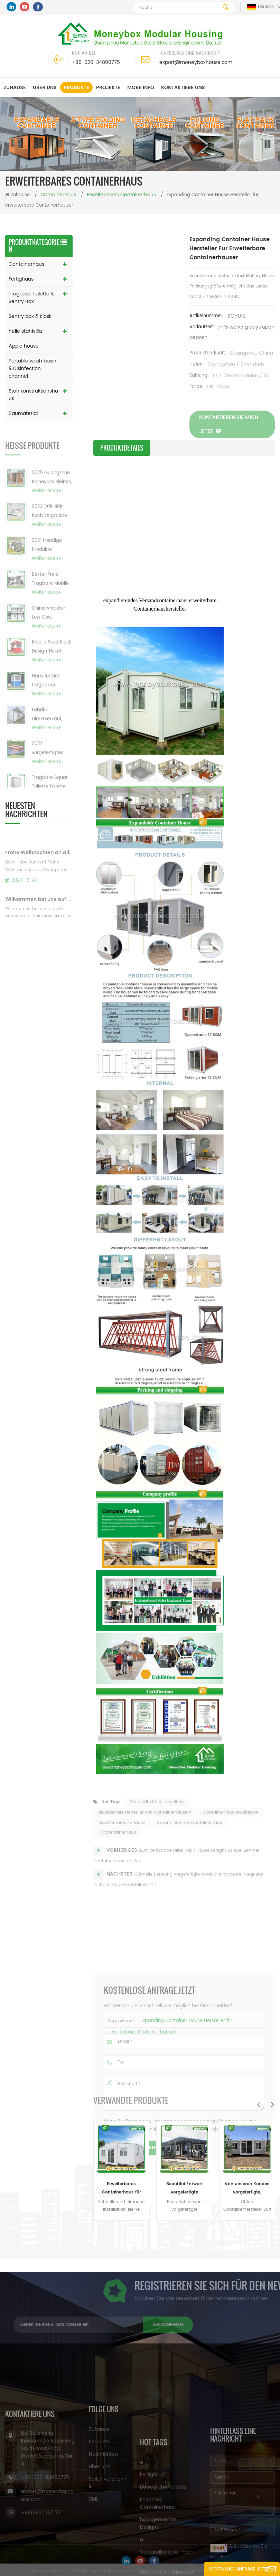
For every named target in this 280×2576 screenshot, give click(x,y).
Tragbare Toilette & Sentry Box (31, 297)
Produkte (76, 88)
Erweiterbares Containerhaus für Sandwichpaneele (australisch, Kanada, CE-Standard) (121, 2189)
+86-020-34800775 (96, 62)
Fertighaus (21, 279)
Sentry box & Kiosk (30, 316)
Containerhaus (26, 264)
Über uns (45, 88)
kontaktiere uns (183, 88)
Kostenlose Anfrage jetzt (238, 2569)
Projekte (108, 88)
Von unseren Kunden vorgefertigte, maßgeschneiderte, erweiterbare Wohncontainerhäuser (247, 2189)
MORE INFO (140, 88)
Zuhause (14, 88)
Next (272, 2104)
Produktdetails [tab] (121, 447)
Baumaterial (23, 413)
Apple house (24, 346)
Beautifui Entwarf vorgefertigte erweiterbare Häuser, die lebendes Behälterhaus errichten (184, 2189)
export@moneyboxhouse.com (195, 62)
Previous (258, 2104)
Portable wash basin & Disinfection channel (32, 368)
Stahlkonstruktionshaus (33, 395)
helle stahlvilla (25, 331)
